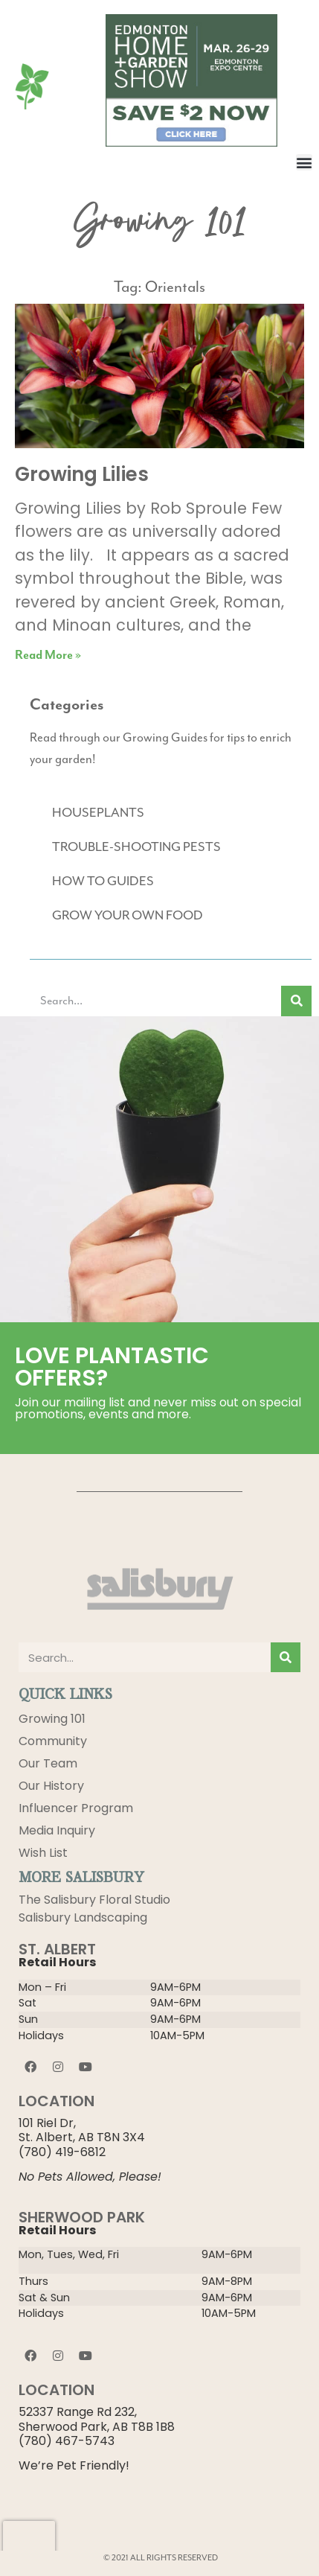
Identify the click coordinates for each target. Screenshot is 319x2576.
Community (53, 1741)
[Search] (296, 1001)
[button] (304, 162)
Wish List (43, 1852)
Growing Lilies (82, 474)
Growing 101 (52, 1718)
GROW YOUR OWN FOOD (127, 915)
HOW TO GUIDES (103, 881)
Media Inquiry (57, 1830)
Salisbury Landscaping (83, 1917)
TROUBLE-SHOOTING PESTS (136, 847)
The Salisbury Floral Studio (94, 1899)
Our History (51, 1785)
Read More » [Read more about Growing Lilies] (48, 655)
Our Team (48, 1763)
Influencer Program (76, 1808)
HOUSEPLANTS (98, 813)
